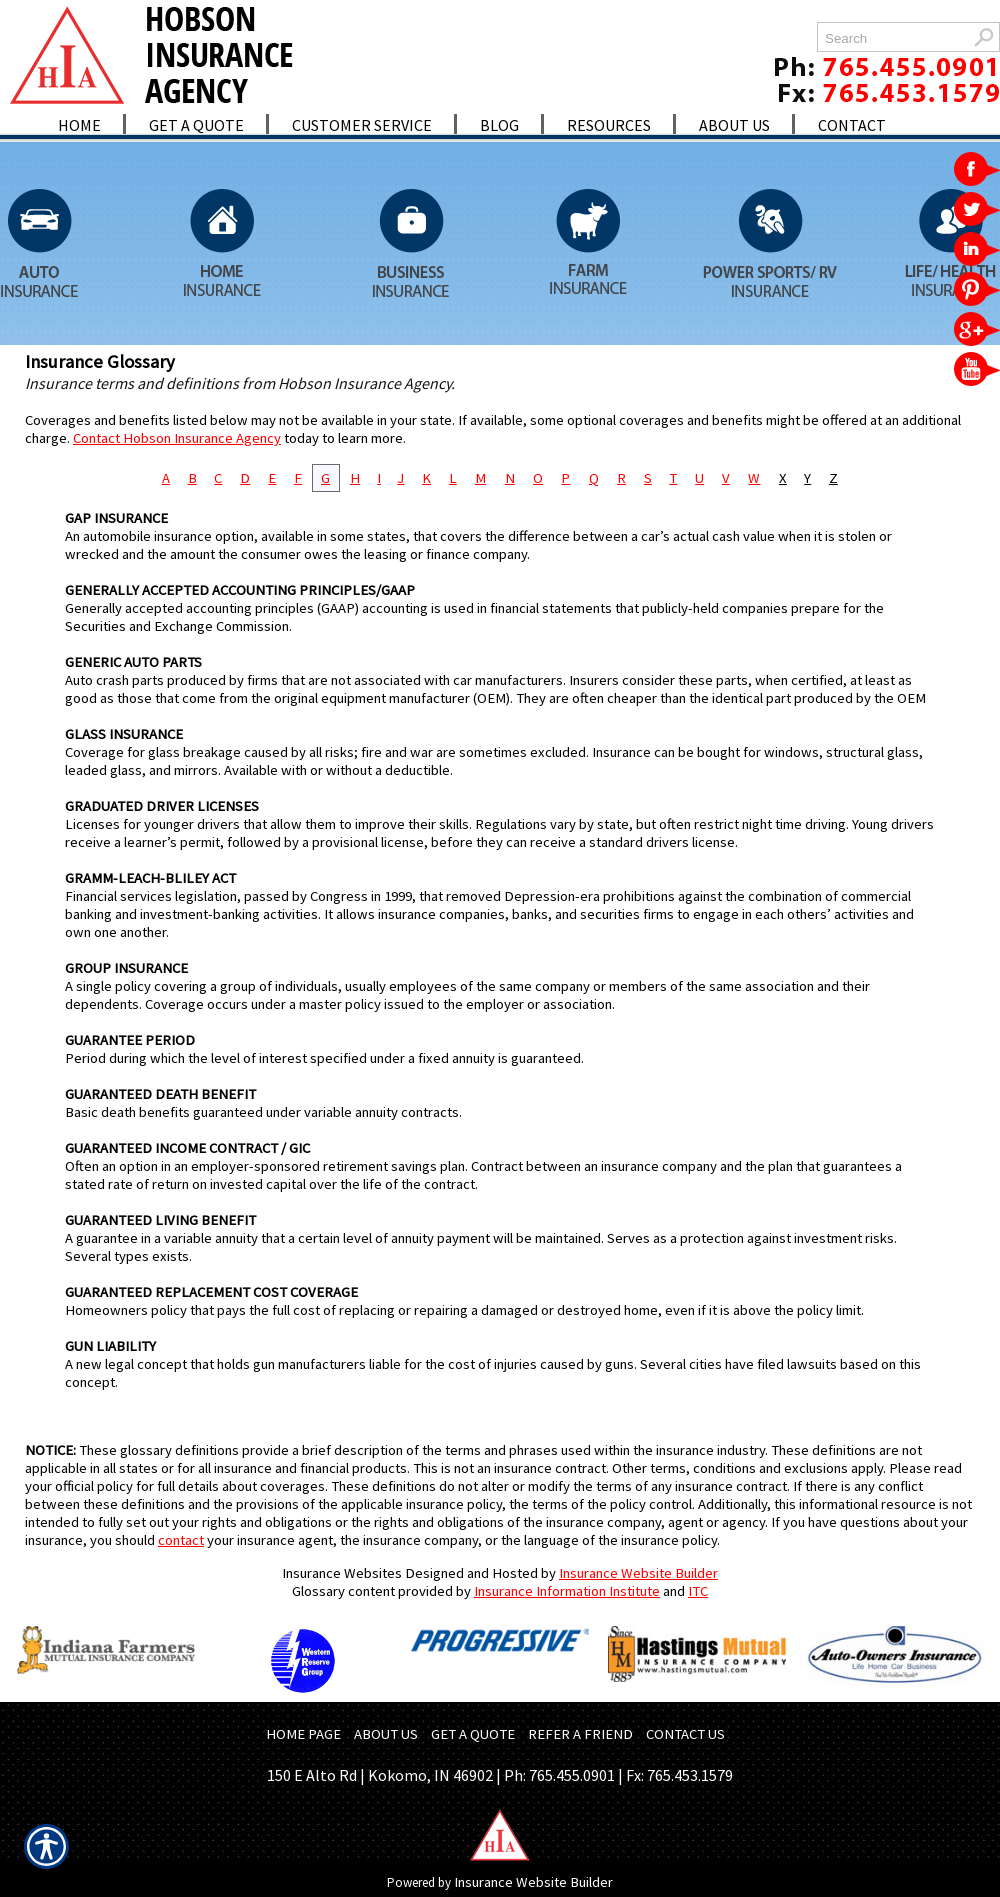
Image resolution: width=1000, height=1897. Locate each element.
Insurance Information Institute (567, 1591)
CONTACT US (685, 1734)
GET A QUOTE (473, 1734)
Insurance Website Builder (638, 1573)
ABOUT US (386, 1734)
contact (181, 1540)
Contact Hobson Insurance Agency (177, 438)
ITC (698, 1591)
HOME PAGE (303, 1734)
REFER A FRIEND (580, 1734)
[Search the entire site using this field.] (892, 38)
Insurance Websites (342, 1573)
